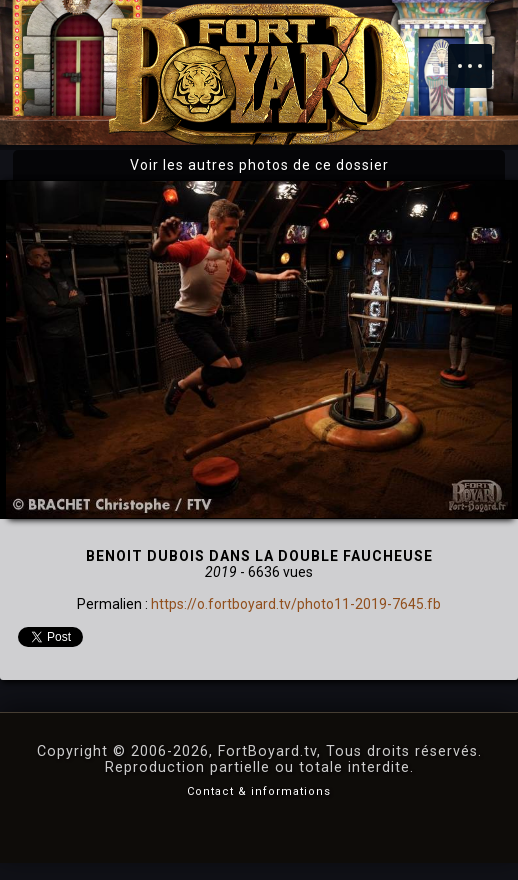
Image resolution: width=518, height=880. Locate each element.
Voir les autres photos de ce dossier (259, 165)
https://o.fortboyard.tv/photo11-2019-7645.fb (296, 604)
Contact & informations (259, 791)
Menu (480, 56)
